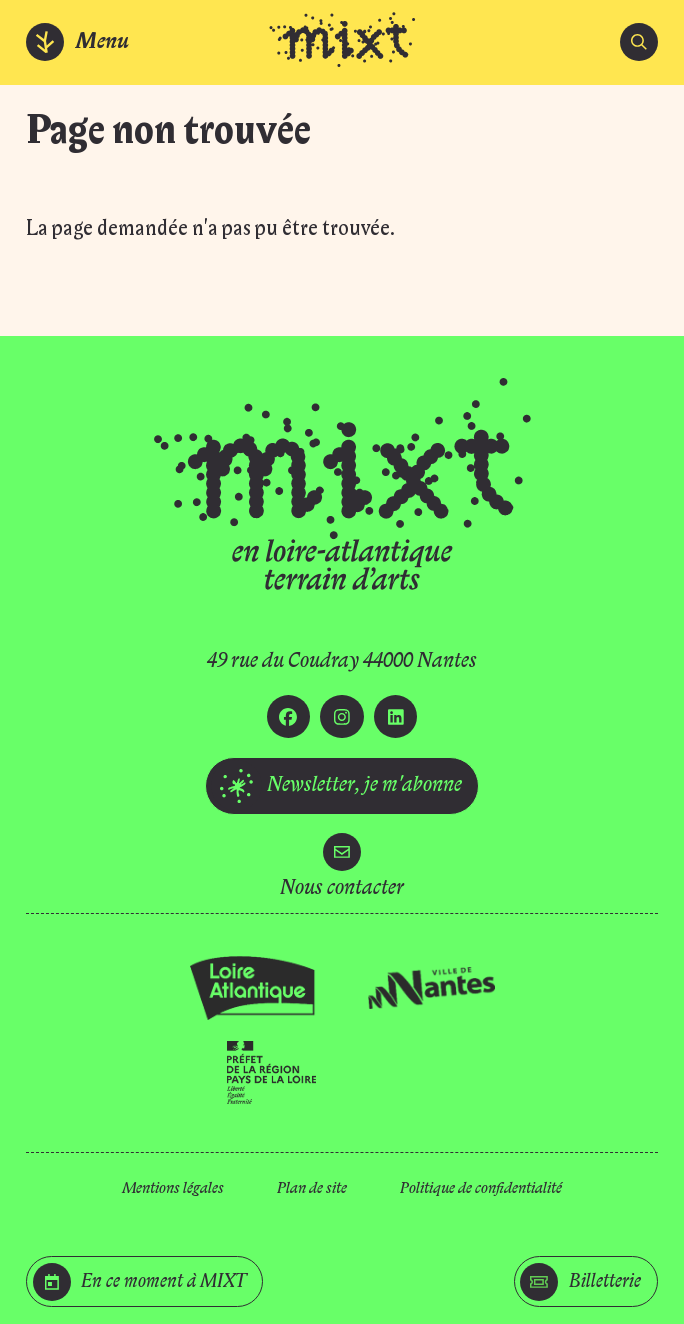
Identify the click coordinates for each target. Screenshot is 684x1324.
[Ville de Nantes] (431, 988)
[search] (639, 42)
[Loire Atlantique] (253, 987)
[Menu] (79, 42)
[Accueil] (342, 42)
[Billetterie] (586, 1281)
